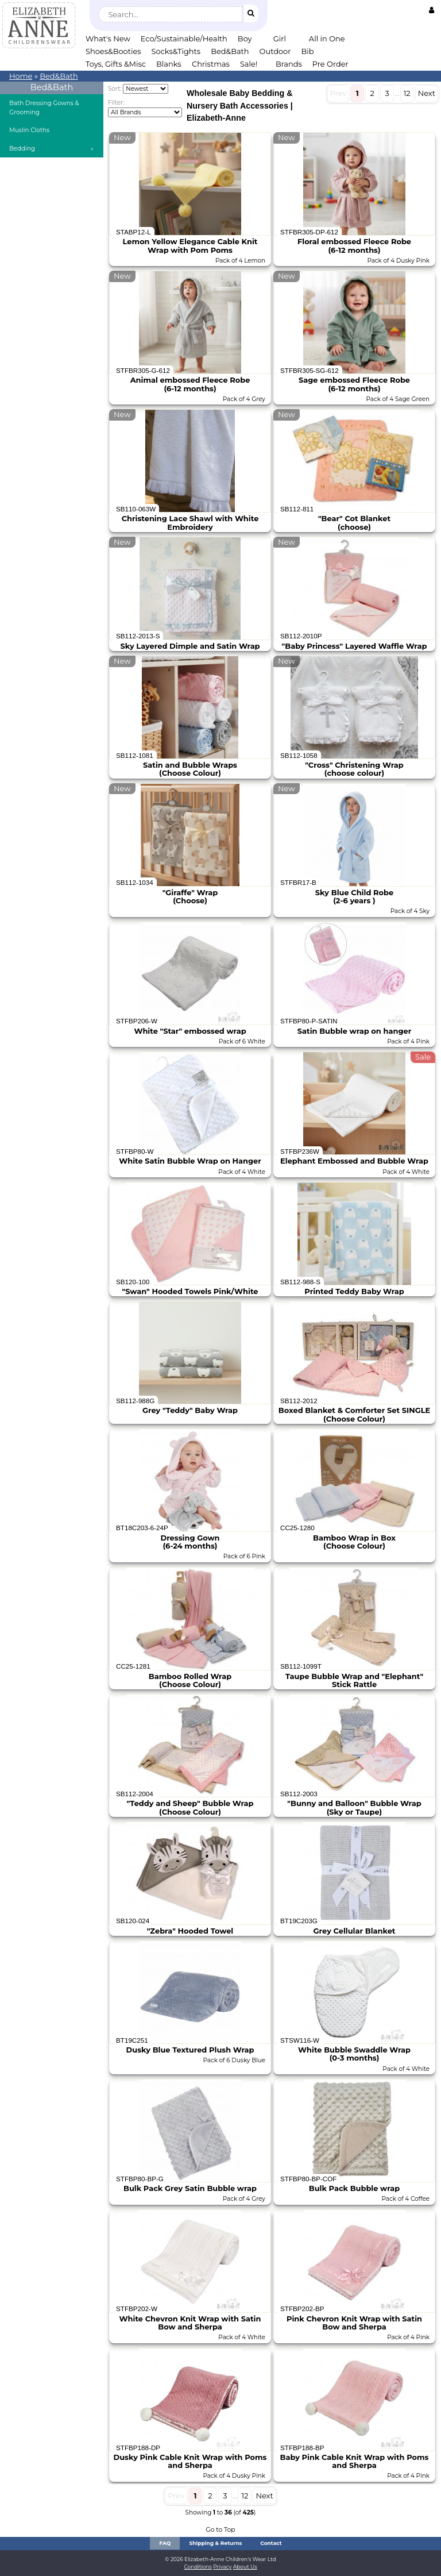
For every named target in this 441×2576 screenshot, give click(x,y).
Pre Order (330, 63)
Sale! (248, 63)
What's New (108, 38)
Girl (279, 38)
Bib (307, 51)
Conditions (198, 2566)
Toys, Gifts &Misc (116, 63)
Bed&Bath (230, 51)
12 (407, 93)
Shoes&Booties (113, 51)
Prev (338, 93)
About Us (245, 2566)
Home (20, 75)
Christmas (211, 63)
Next (426, 93)
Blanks (168, 63)
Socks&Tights (176, 51)
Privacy (222, 2566)
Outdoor (275, 51)
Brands (289, 63)
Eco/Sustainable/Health (184, 38)
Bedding (22, 148)
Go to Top (220, 2529)
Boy (245, 38)
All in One (327, 38)
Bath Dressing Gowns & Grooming (44, 107)
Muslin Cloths (29, 130)
